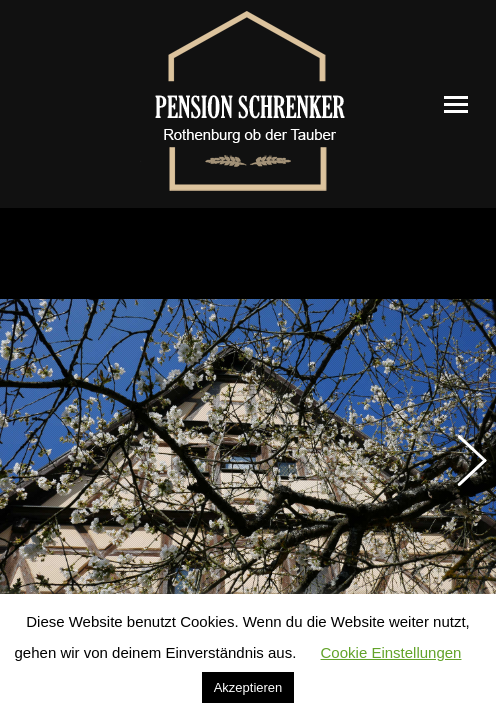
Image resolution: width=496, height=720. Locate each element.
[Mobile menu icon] (456, 104)
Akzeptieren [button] (248, 687)
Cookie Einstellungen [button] (391, 652)
